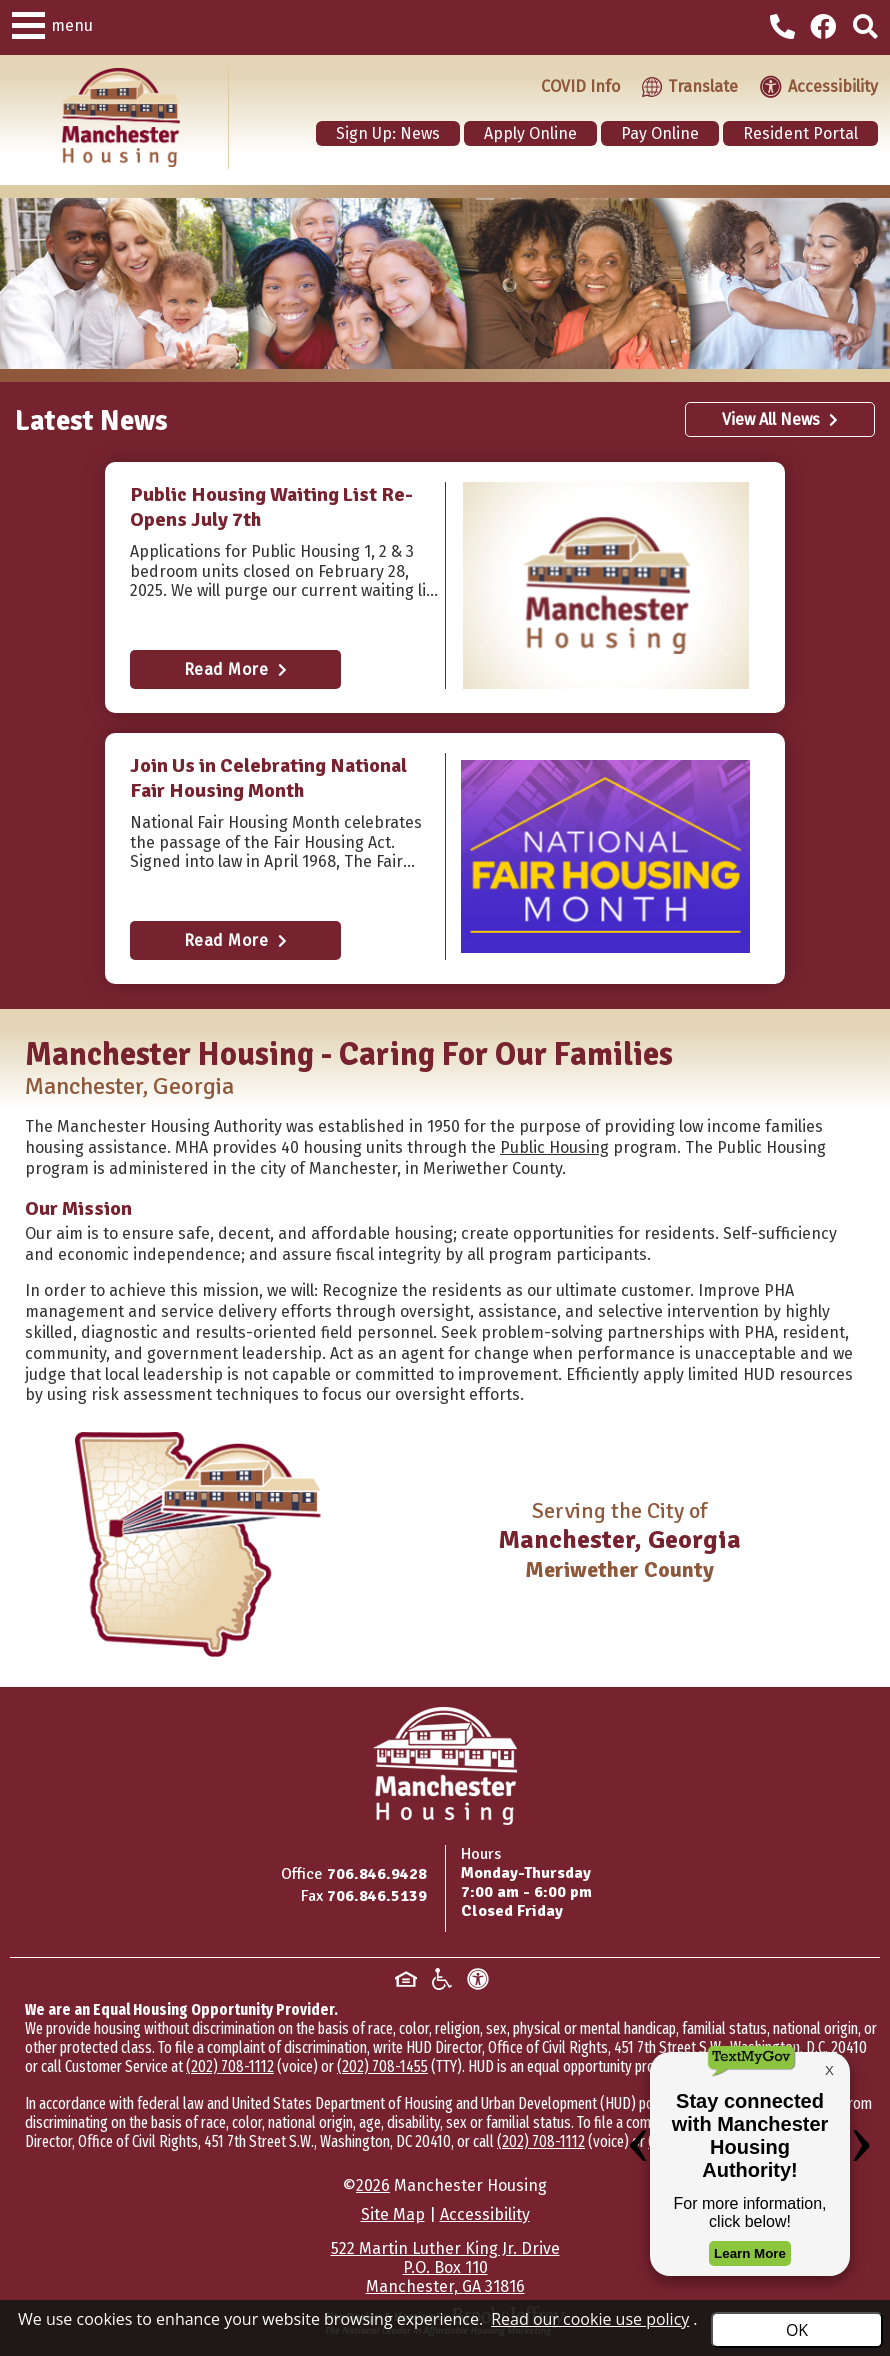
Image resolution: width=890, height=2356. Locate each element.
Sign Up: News (388, 133)
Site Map (393, 2214)
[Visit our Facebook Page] (826, 27)
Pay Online (660, 133)
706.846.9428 (377, 1874)
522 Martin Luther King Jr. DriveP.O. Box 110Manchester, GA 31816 (445, 2267)
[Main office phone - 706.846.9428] (785, 30)
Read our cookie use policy (590, 2319)
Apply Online (530, 133)
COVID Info (580, 86)
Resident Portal (800, 133)
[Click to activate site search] (865, 27)
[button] (28, 22)
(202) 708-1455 (382, 2066)
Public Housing (554, 1147)
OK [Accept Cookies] (797, 2330)
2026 (373, 2185)
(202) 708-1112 (230, 2066)
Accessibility (485, 2214)
